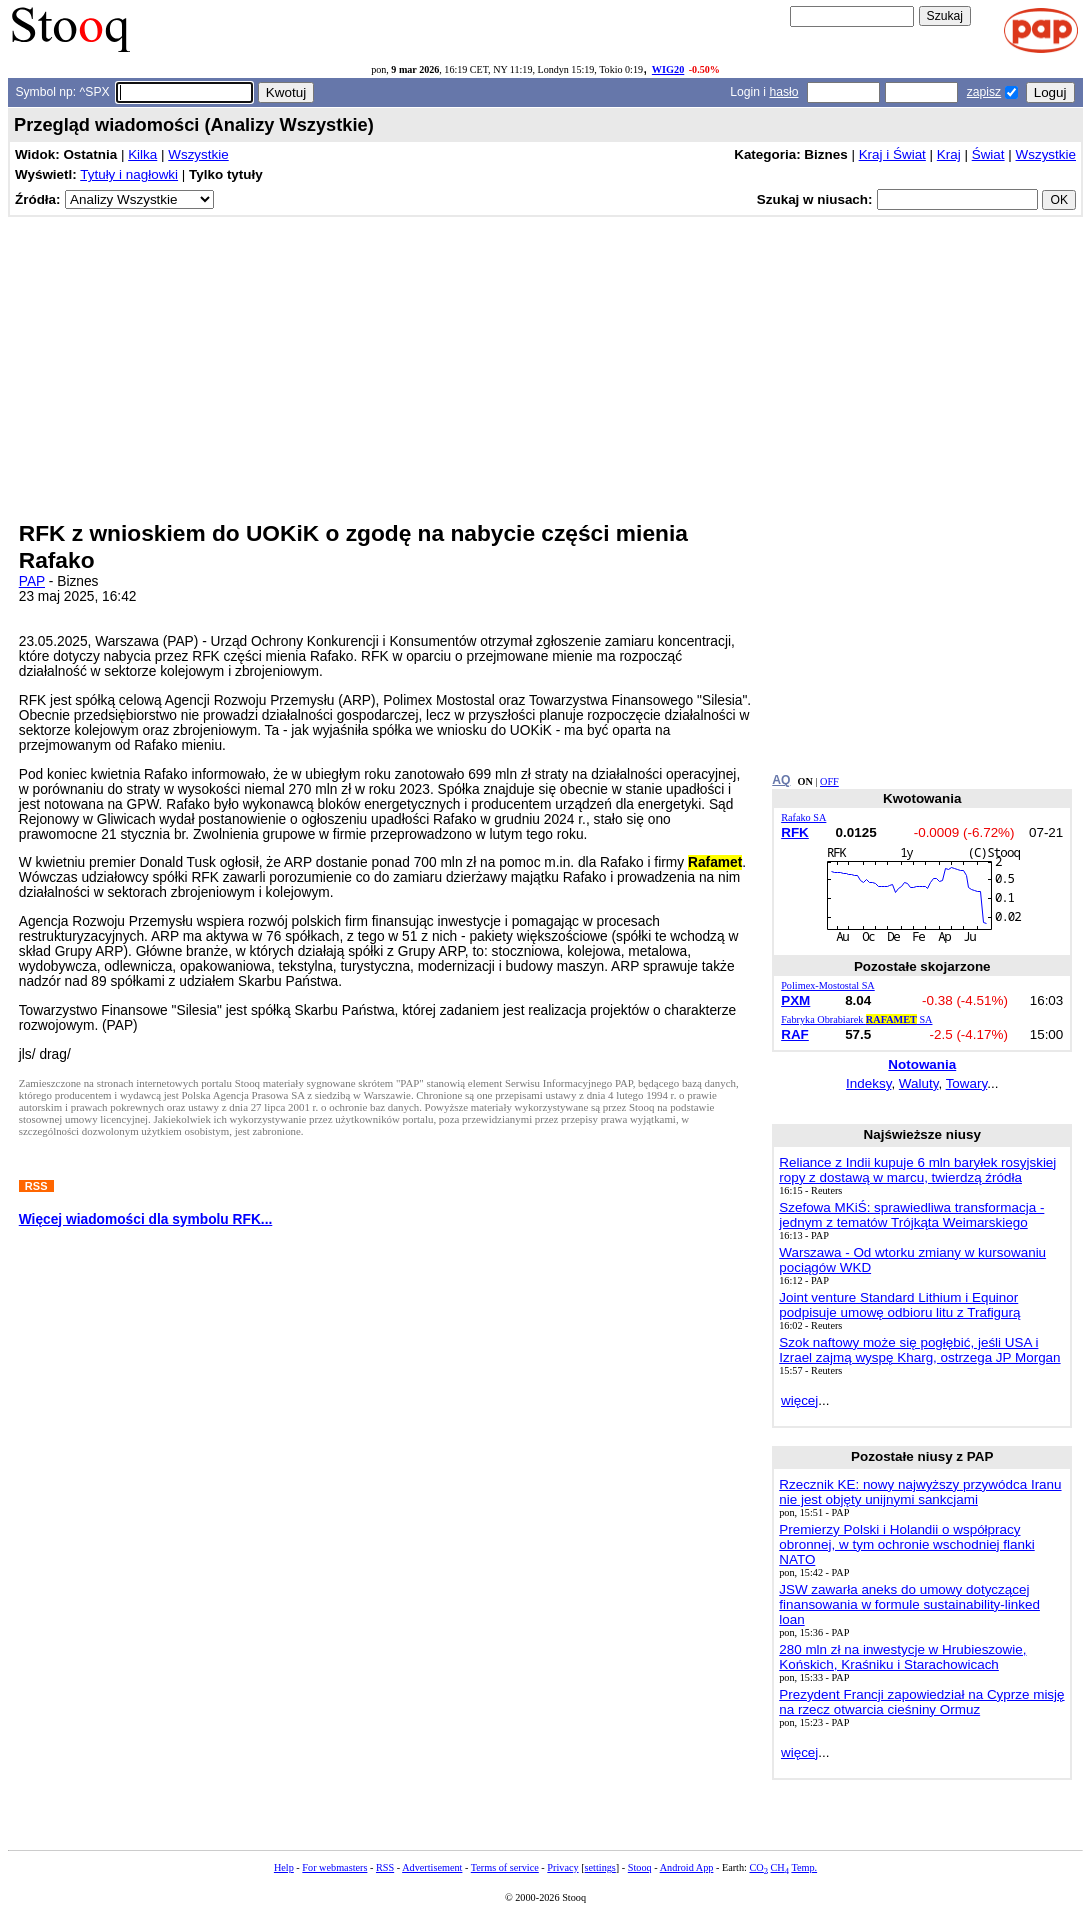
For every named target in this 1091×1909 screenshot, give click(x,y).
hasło (783, 92)
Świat (988, 154)
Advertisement (432, 1867)
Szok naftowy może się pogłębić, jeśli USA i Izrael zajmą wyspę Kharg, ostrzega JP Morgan (919, 1350)
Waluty (919, 1083)
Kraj (949, 154)
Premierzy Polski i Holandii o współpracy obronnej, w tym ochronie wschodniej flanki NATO (906, 1544)
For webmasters (334, 1867)
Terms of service (505, 1867)
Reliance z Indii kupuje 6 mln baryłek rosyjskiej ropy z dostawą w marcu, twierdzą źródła (917, 1170)
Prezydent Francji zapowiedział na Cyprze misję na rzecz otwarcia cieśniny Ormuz (921, 1702)
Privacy (562, 1867)
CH (780, 1867)
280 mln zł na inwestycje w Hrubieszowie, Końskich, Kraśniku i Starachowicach (902, 1657)
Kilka (142, 154)
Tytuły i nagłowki (129, 174)
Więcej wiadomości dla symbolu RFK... (146, 1219)
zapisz (984, 92)
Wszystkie (198, 154)
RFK (795, 832)
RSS (385, 1867)
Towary (967, 1083)
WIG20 (668, 69)
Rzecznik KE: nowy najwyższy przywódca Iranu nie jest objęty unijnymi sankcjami (920, 1492)
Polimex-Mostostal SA (828, 985)
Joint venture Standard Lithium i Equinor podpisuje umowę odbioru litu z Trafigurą (899, 1305)
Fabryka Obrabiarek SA (856, 1019)
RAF (795, 1034)
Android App (687, 1867)
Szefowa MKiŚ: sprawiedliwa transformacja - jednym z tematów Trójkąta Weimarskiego (911, 1215)
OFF (829, 781)
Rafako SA (803, 817)
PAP (32, 581)
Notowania (922, 1064)
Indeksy (868, 1083)
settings (600, 1867)
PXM (795, 1000)
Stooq (640, 1867)
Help (284, 1867)
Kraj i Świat (892, 154)
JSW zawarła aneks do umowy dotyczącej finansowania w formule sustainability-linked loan (909, 1604)
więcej (799, 1400)
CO (758, 1867)
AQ (781, 780)
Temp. (804, 1867)
